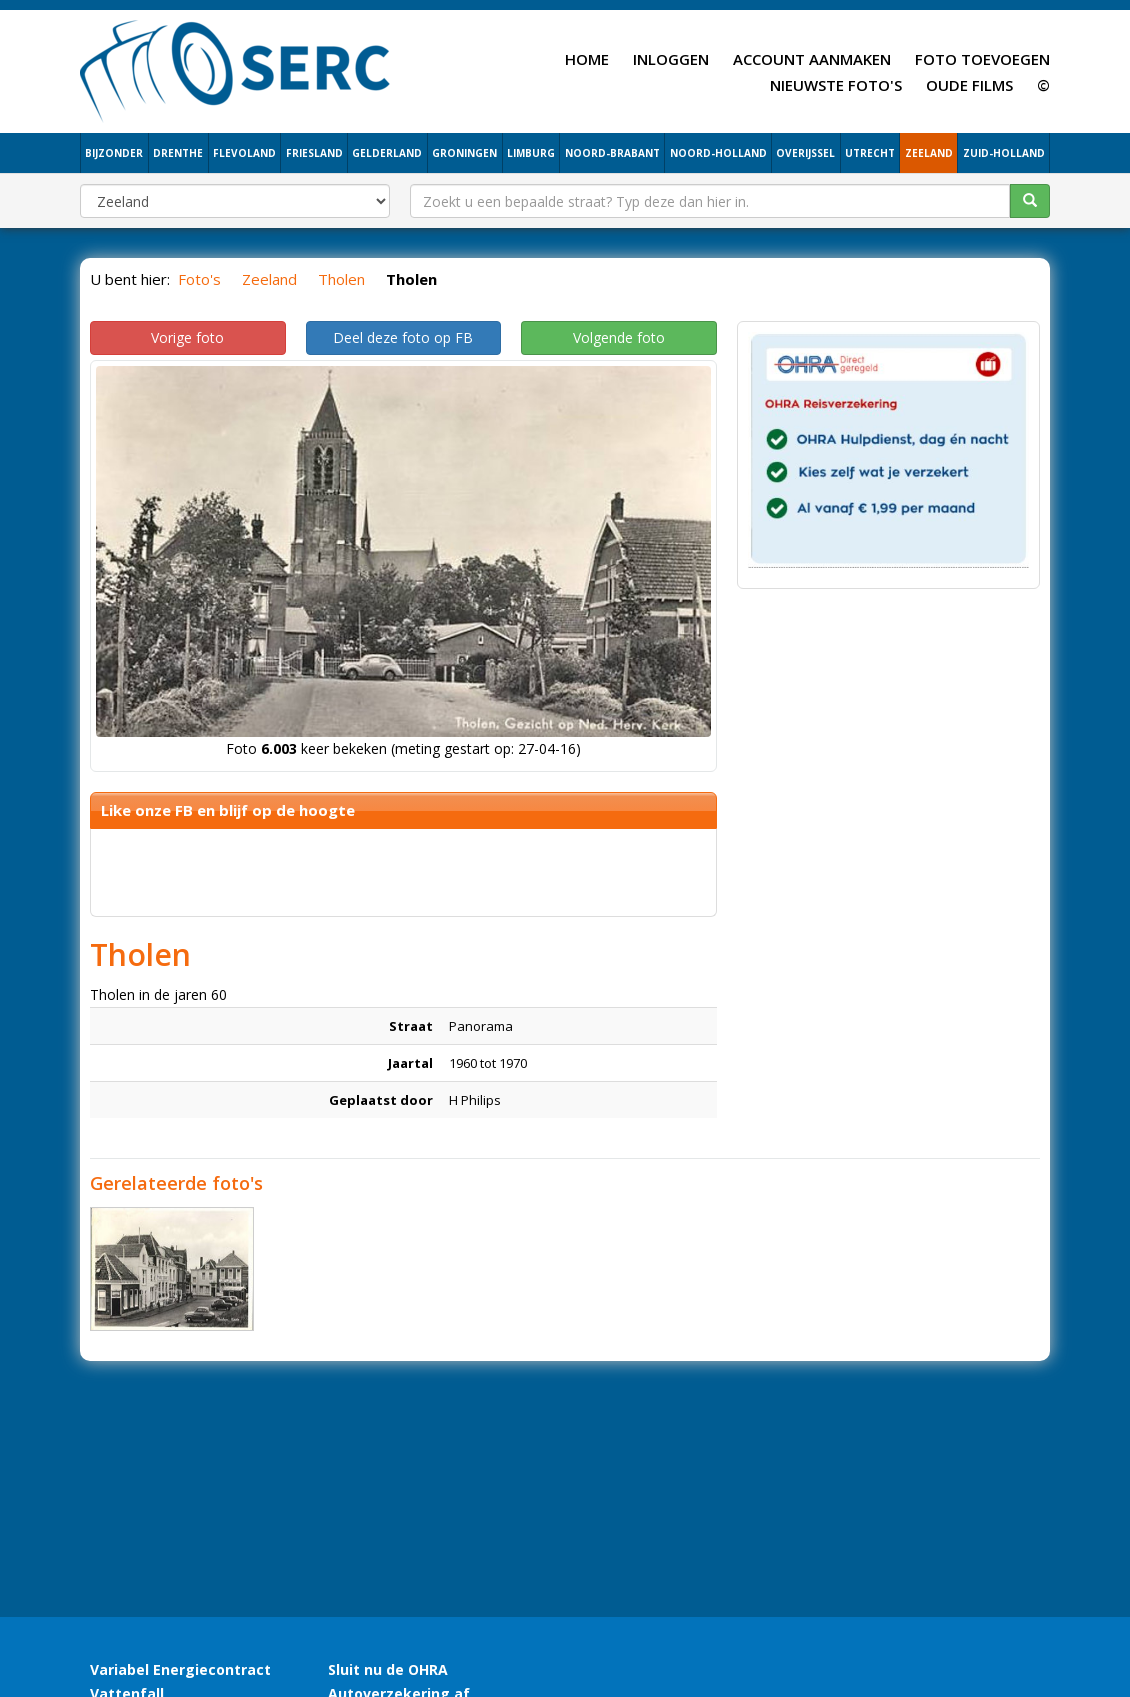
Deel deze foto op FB (403, 337)
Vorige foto (187, 337)
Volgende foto (619, 337)
